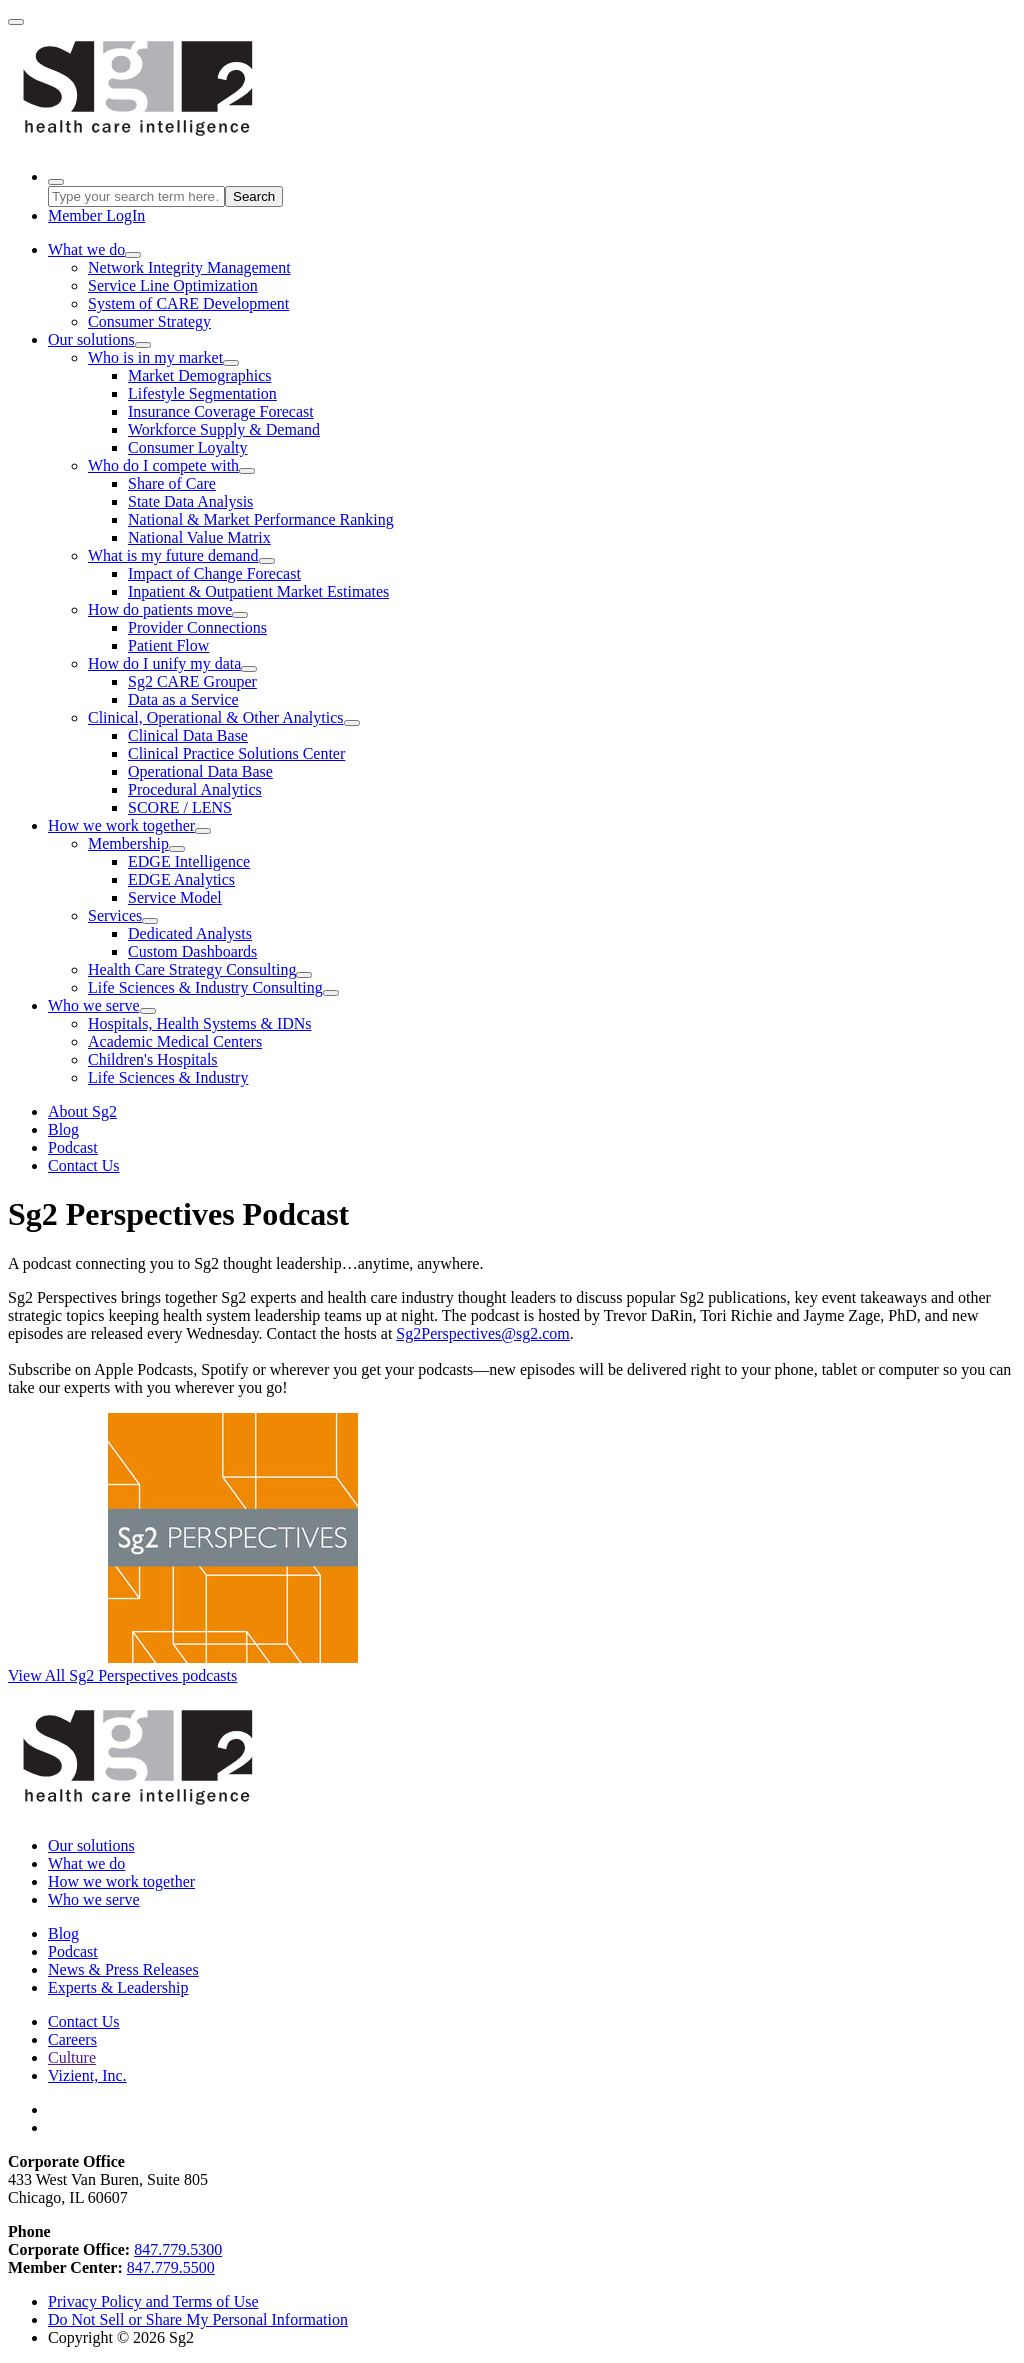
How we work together (121, 825)
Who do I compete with (163, 465)
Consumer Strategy (149, 321)
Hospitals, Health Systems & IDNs (200, 1023)
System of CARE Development (188, 303)
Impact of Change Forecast (214, 573)
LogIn (96, 215)
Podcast (73, 1147)
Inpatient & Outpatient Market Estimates (258, 591)
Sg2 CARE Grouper (192, 681)
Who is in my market (155, 357)
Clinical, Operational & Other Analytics (216, 717)
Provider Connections (197, 627)
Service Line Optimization (173, 285)
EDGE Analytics (181, 879)
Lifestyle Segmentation (202, 393)
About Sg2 (82, 1111)
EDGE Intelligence (189, 861)
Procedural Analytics (195, 789)
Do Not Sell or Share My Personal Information (198, 2319)
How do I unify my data (164, 663)
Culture (72, 2057)
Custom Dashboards (192, 951)
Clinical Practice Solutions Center (236, 753)
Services (115, 915)
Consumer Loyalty (188, 447)
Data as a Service (183, 699)
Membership (128, 843)
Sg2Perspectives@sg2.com (482, 1333)
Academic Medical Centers (175, 1041)
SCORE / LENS (180, 807)
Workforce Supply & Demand (224, 429)
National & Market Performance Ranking (261, 519)
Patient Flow (168, 645)
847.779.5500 (171, 2267)
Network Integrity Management (189, 267)
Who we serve (94, 1005)
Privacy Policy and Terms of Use (153, 2301)
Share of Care (172, 483)
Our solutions (91, 339)
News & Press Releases (123, 1969)
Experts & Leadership (118, 1987)
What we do (86, 249)
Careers (72, 2039)
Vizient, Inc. (87, 2075)
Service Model (175, 897)
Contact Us (84, 1165)
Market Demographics (200, 375)
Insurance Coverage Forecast (221, 411)
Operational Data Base (200, 771)
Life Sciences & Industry (168, 1077)
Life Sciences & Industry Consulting (205, 987)
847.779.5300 (178, 2249)
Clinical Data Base (188, 735)
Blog (63, 1129)
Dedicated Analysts (190, 933)
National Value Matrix (199, 537)
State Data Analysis (190, 501)
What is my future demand (173, 555)
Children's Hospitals (153, 1059)
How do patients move (160, 609)
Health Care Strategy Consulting (192, 969)
